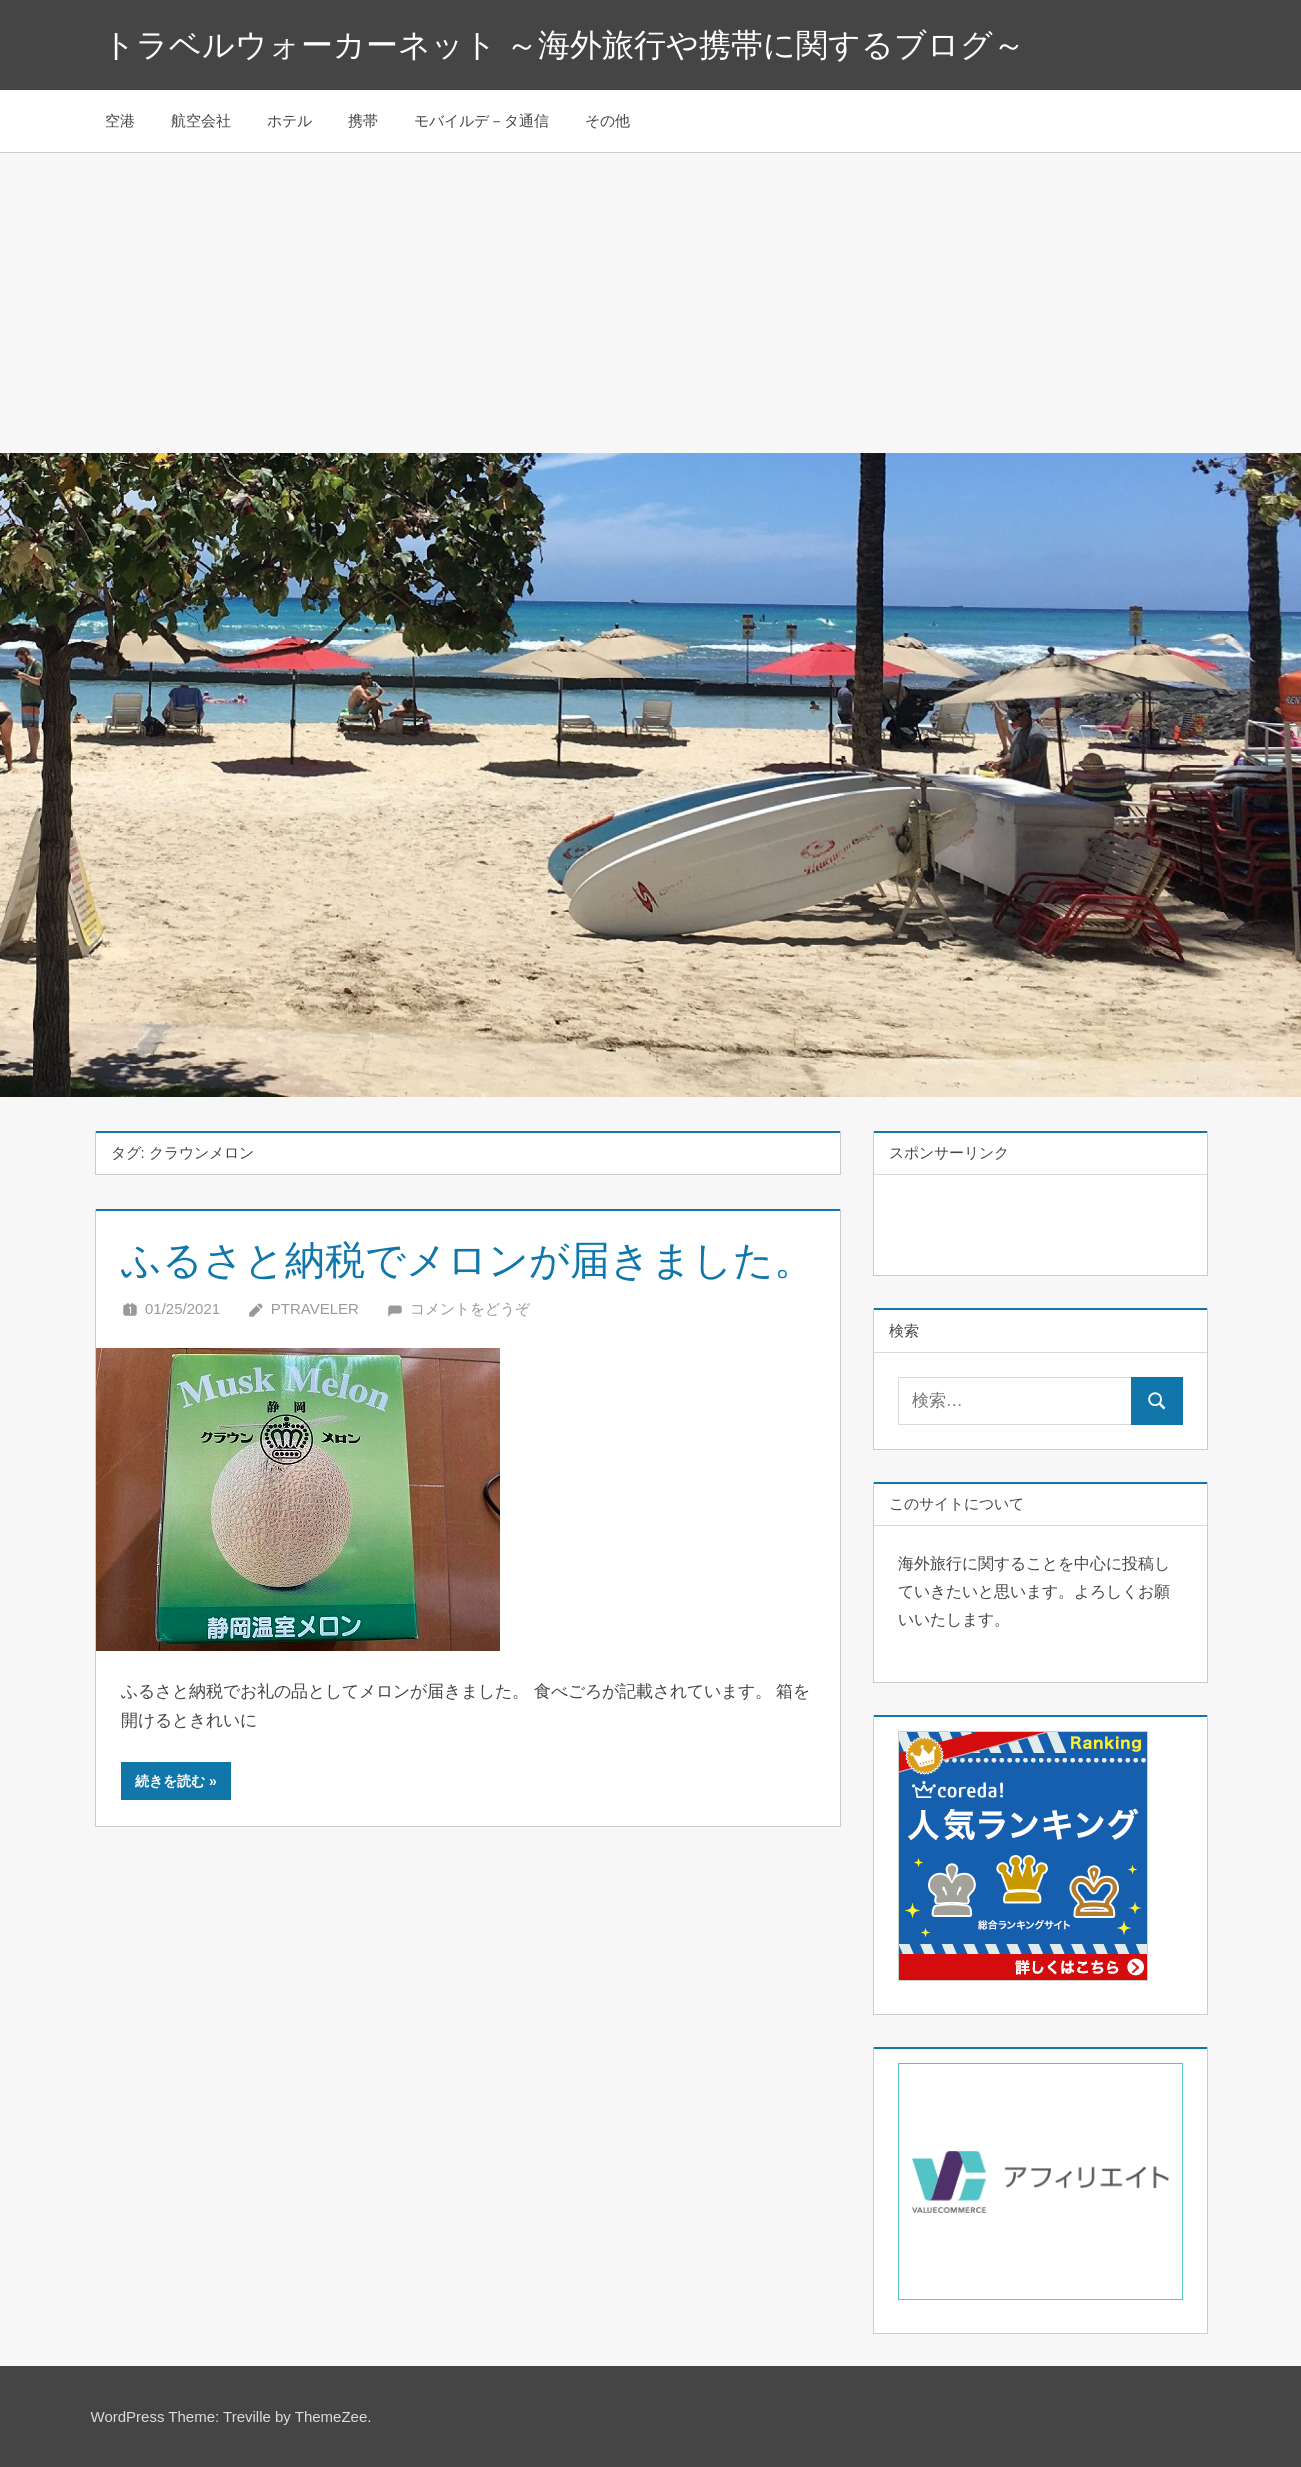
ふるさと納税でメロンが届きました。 (467, 1260)
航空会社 (201, 120)
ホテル (289, 120)
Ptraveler (315, 1308)
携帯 (363, 120)
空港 (120, 120)
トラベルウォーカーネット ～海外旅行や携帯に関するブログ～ (564, 45)
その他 (607, 120)
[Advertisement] (651, 303)
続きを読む (170, 1781)
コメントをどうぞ (470, 1308)
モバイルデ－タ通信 (481, 120)
